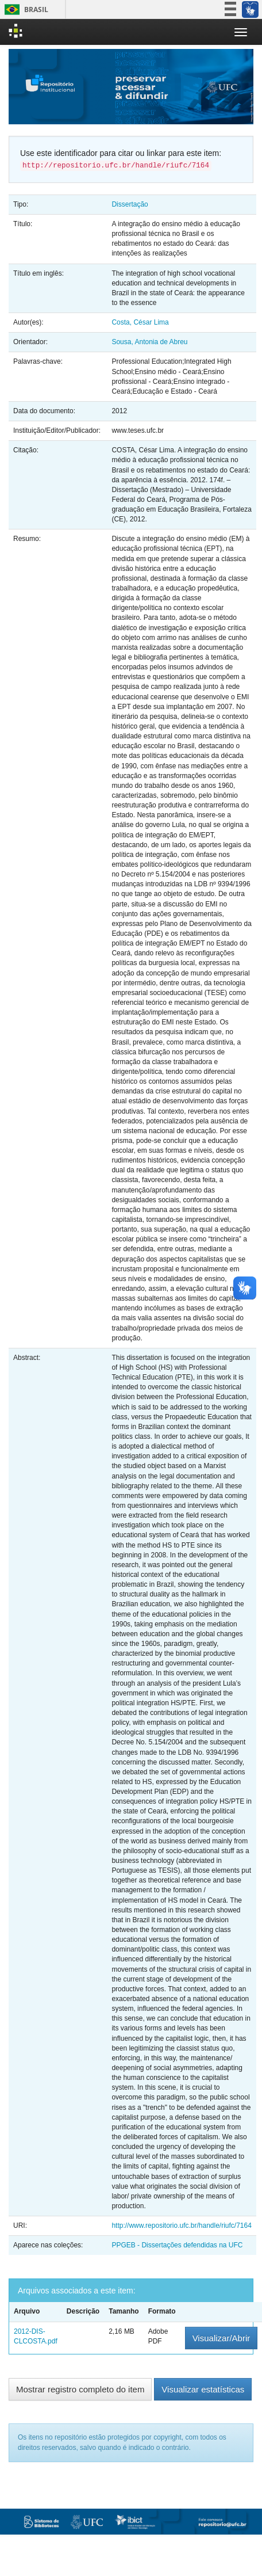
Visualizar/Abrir (221, 2338)
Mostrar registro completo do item (80, 2389)
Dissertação (129, 204)
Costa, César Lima (139, 322)
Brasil (24, 9)
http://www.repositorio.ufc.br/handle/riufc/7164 (181, 2225)
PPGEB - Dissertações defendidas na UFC (176, 2245)
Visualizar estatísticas (202, 2389)
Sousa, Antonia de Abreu (149, 342)
